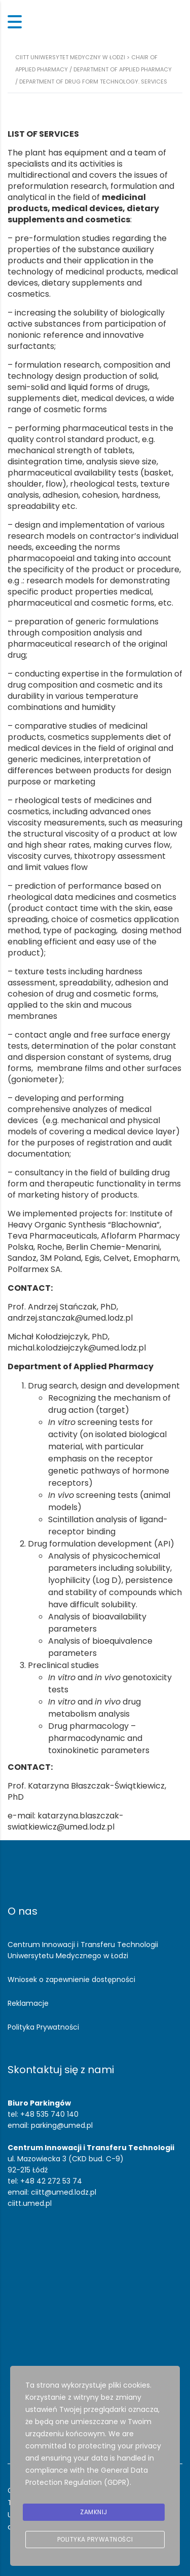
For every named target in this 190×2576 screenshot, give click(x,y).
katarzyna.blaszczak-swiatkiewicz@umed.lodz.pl (66, 1821)
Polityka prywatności (95, 2539)
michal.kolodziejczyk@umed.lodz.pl (77, 1348)
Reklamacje (28, 2003)
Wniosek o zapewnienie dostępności (71, 1979)
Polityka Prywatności (43, 2027)
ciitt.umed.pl (30, 2203)
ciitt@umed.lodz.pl (63, 2192)
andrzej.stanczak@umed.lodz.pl (70, 1318)
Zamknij (93, 2512)
